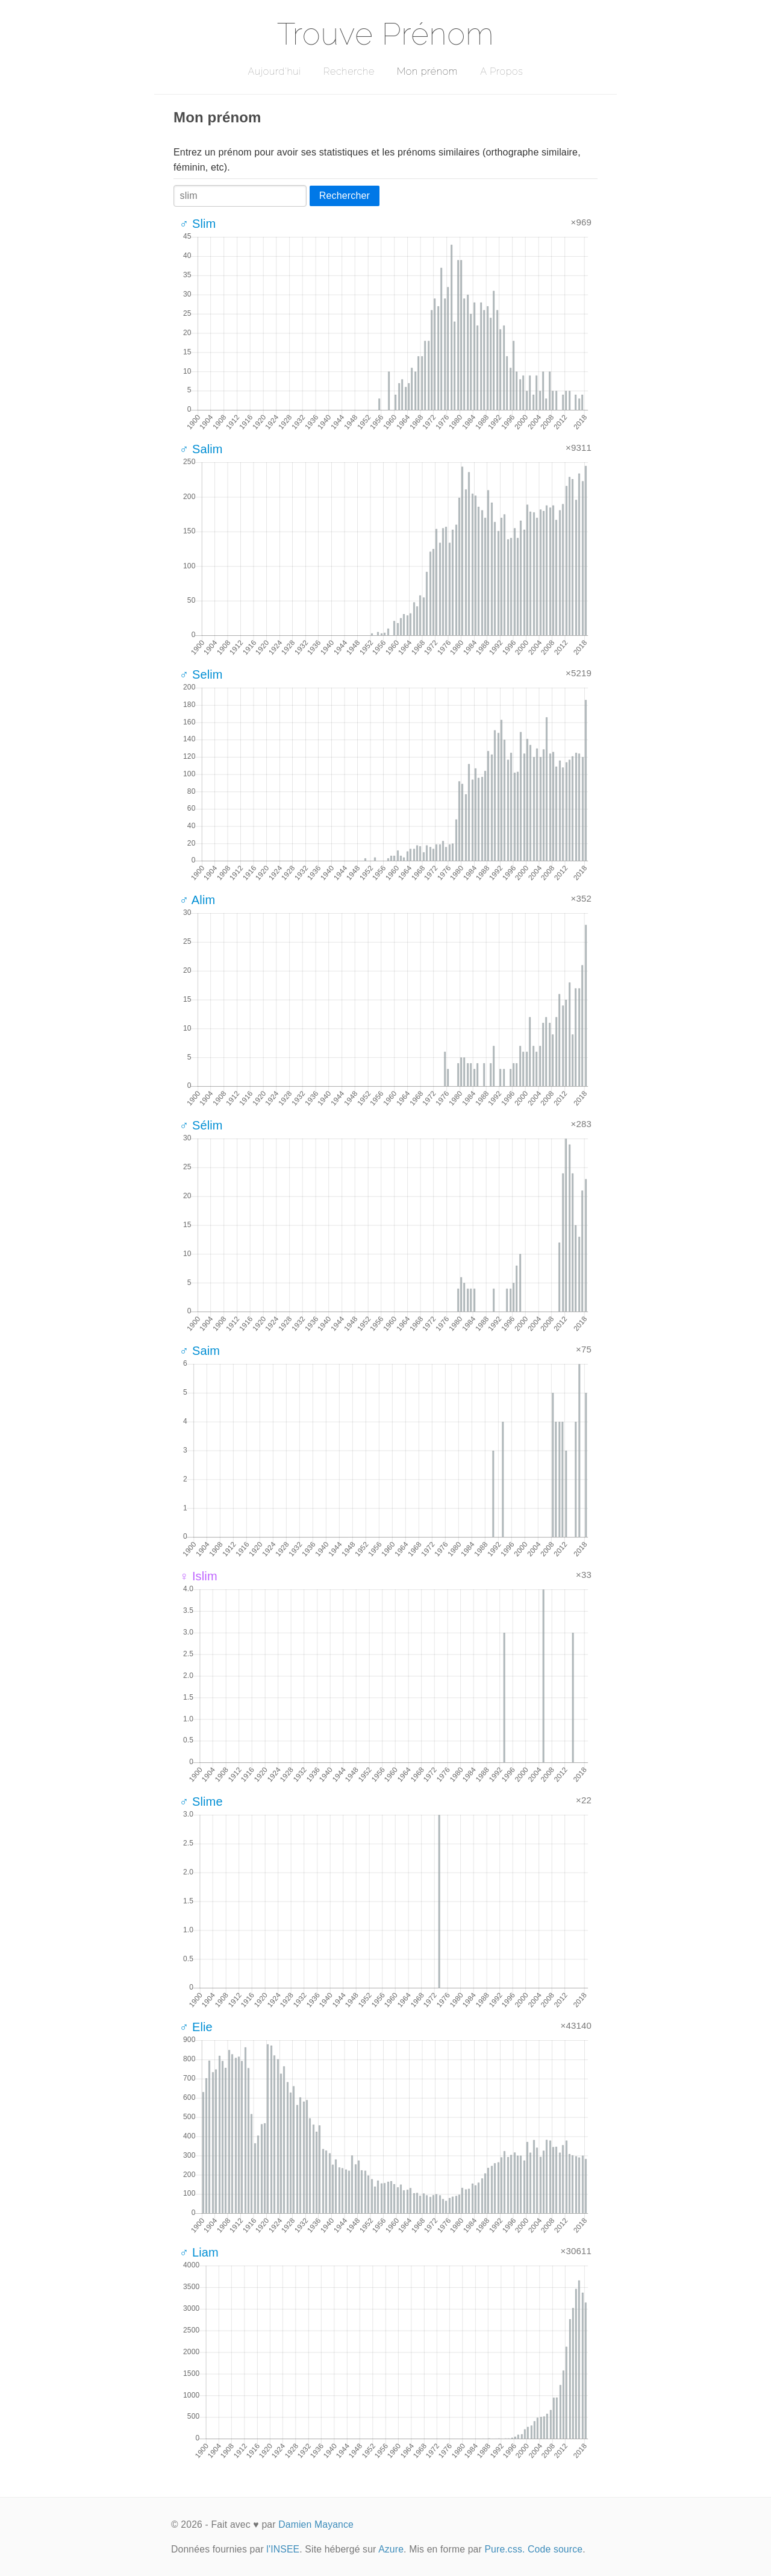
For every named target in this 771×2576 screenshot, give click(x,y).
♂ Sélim (201, 1125)
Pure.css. (504, 2549)
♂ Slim (197, 223)
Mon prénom (427, 71)
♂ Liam (199, 2252)
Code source (555, 2549)
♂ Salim (201, 449)
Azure (391, 2549)
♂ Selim (201, 674)
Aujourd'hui (274, 71)
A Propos (501, 71)
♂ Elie (196, 2027)
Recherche (349, 71)
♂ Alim (197, 899)
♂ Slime (201, 1801)
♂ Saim (199, 1350)
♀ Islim (198, 1576)
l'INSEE (282, 2549)
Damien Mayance (316, 2524)
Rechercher (344, 195)
